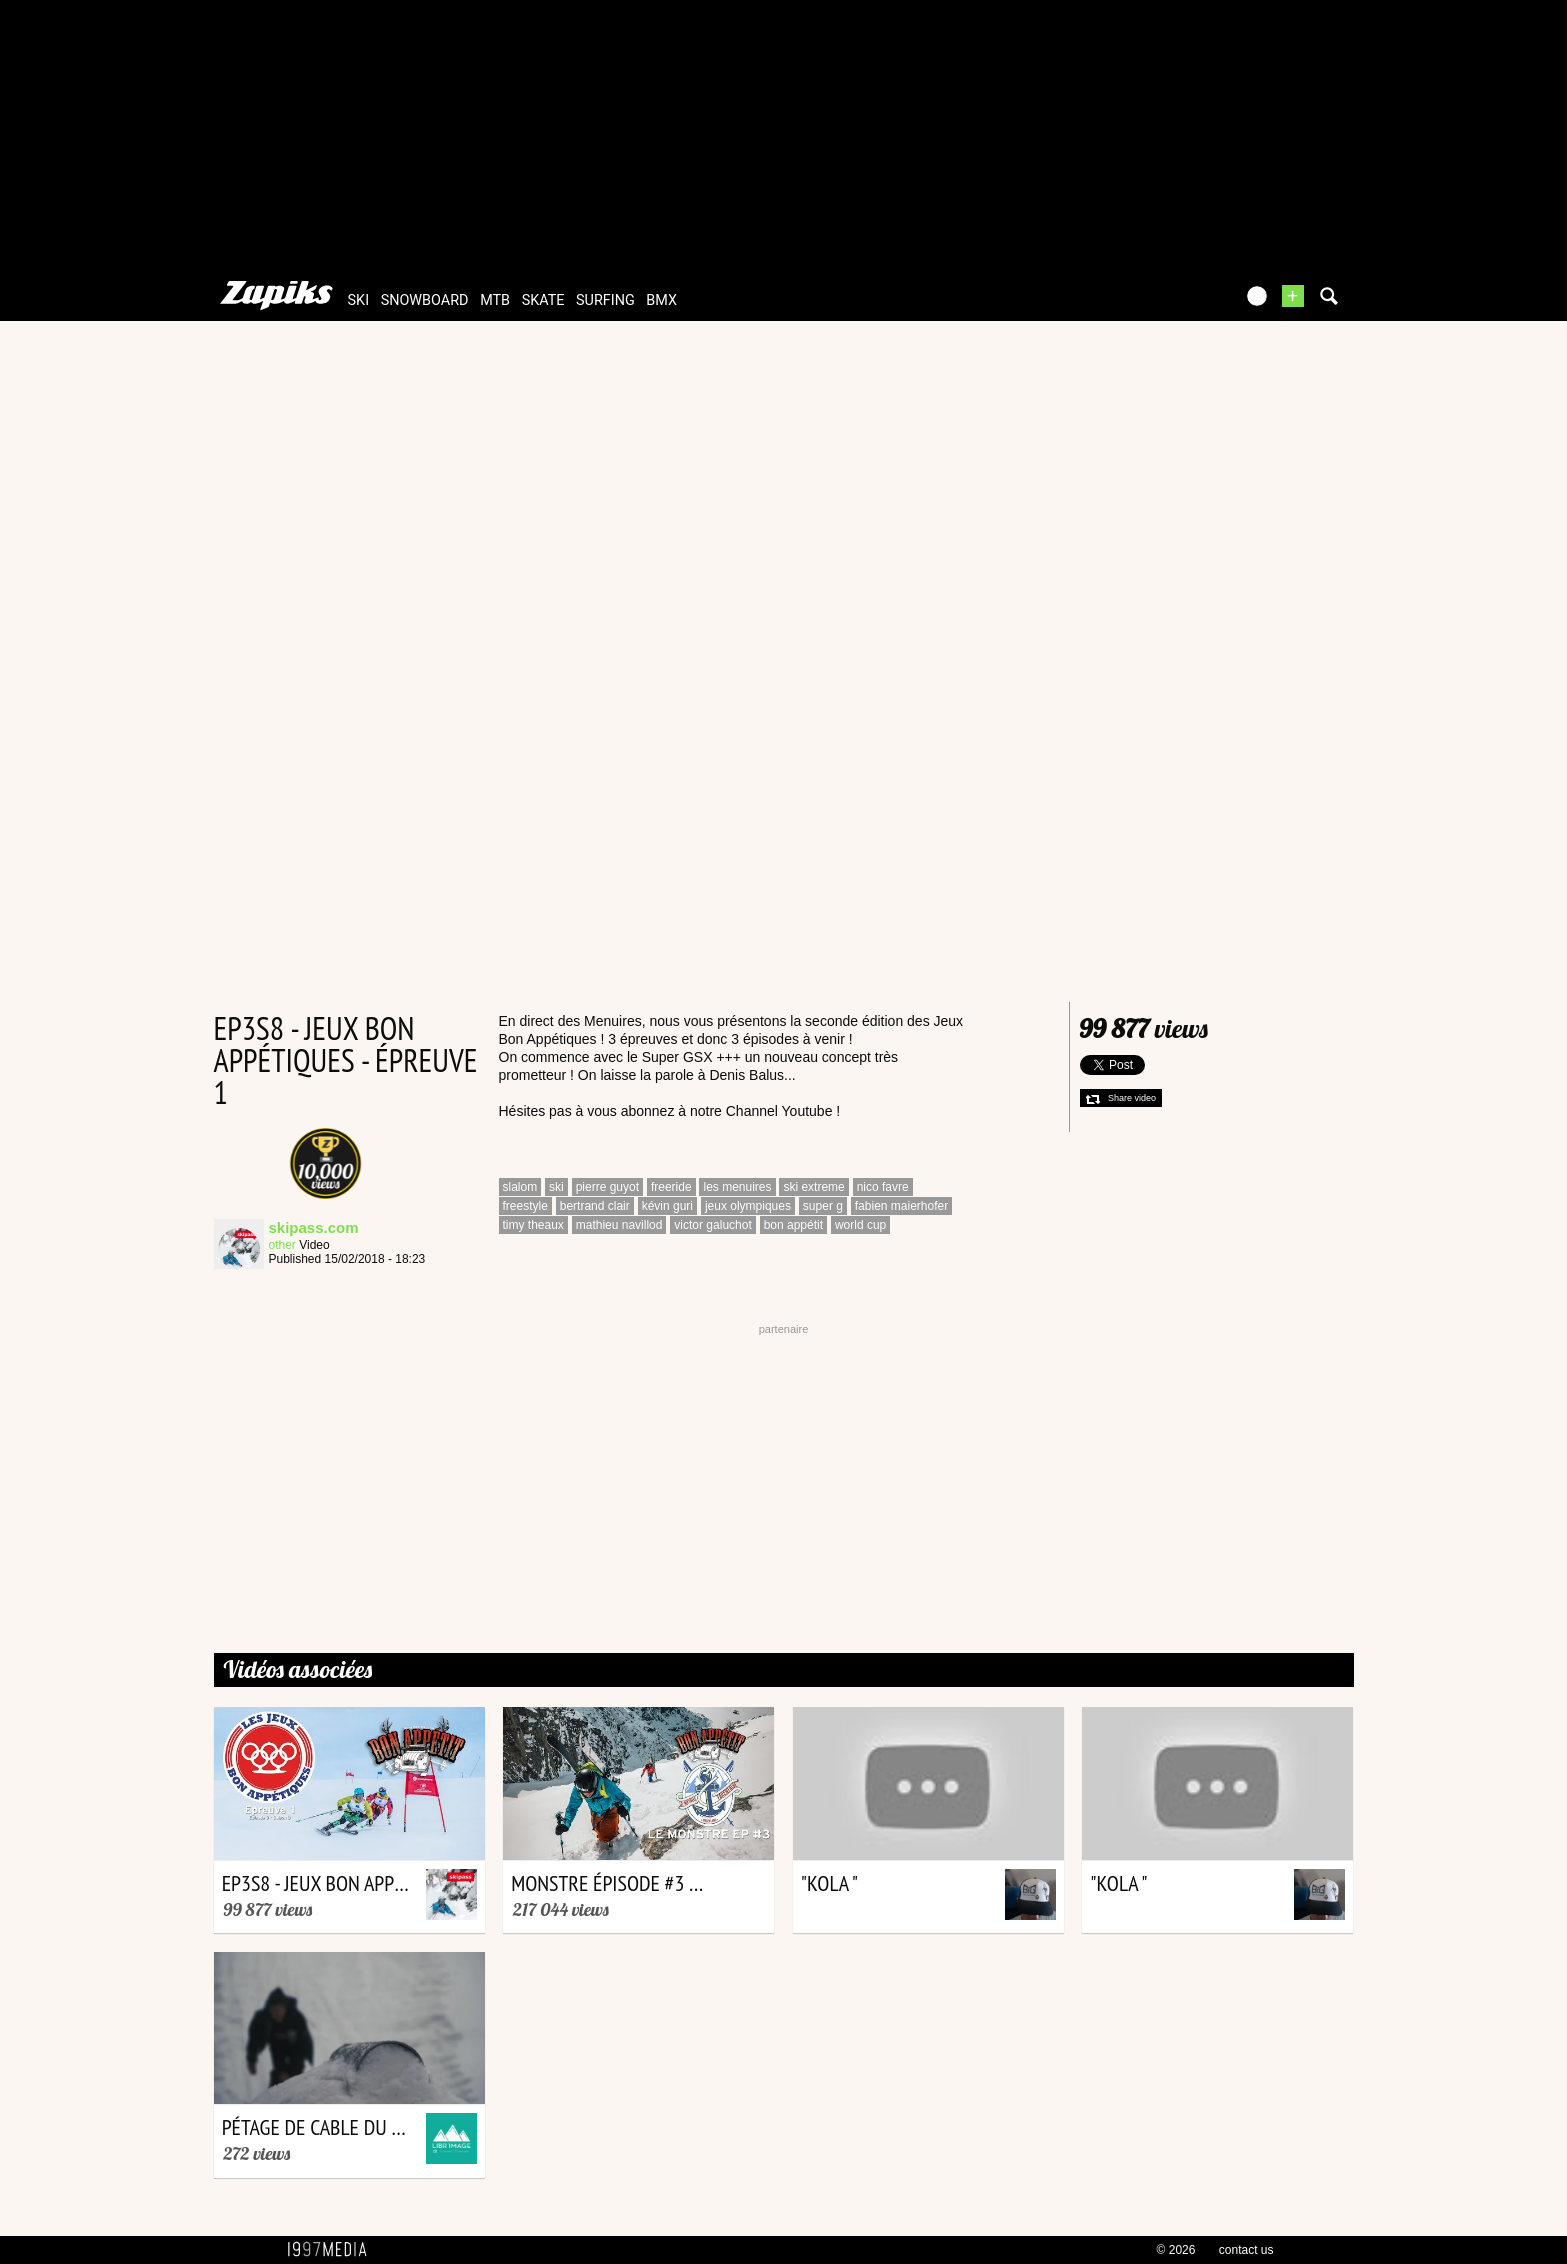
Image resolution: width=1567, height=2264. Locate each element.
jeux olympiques (748, 1206)
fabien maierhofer (901, 1206)
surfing (605, 300)
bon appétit (793, 1225)
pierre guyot (607, 1187)
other (282, 1245)
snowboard (425, 300)
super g (823, 1206)
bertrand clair (595, 1206)
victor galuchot (712, 1225)
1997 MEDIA (333, 2250)
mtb (495, 300)
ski (359, 300)
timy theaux (533, 1225)
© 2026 (1176, 2250)
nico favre (883, 1187)
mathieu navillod (619, 1225)
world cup (860, 1225)
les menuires (737, 1187)
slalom (520, 1187)
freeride (671, 1187)
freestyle (525, 1206)
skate (543, 300)
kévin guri (667, 1206)
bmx (661, 300)
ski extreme (813, 1187)
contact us (1246, 2250)
